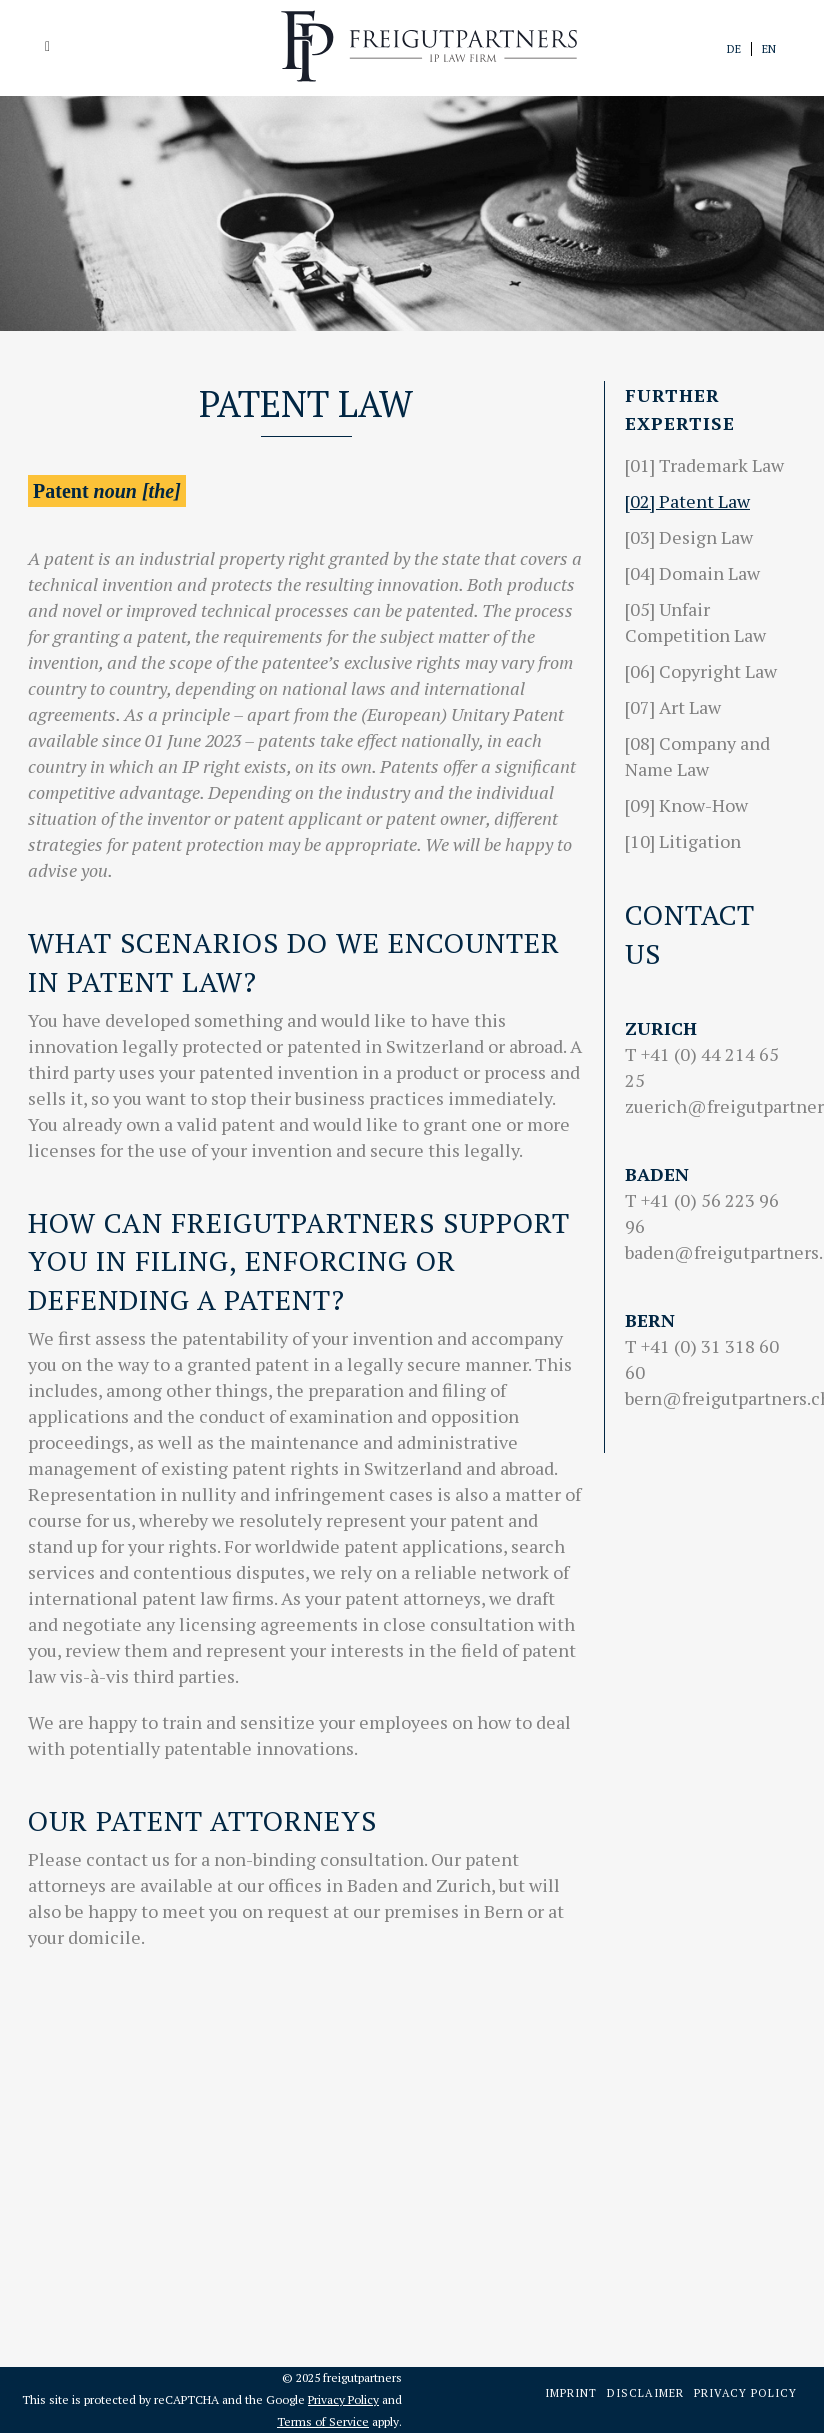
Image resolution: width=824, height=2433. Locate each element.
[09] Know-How (686, 805)
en (769, 49)
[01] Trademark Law (704, 465)
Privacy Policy (343, 2399)
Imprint (571, 2393)
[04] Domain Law (692, 573)
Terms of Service (323, 2421)
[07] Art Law (673, 707)
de (734, 49)
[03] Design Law (689, 537)
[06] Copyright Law (701, 671)
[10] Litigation (683, 841)
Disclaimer (645, 2393)
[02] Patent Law (687, 501)
